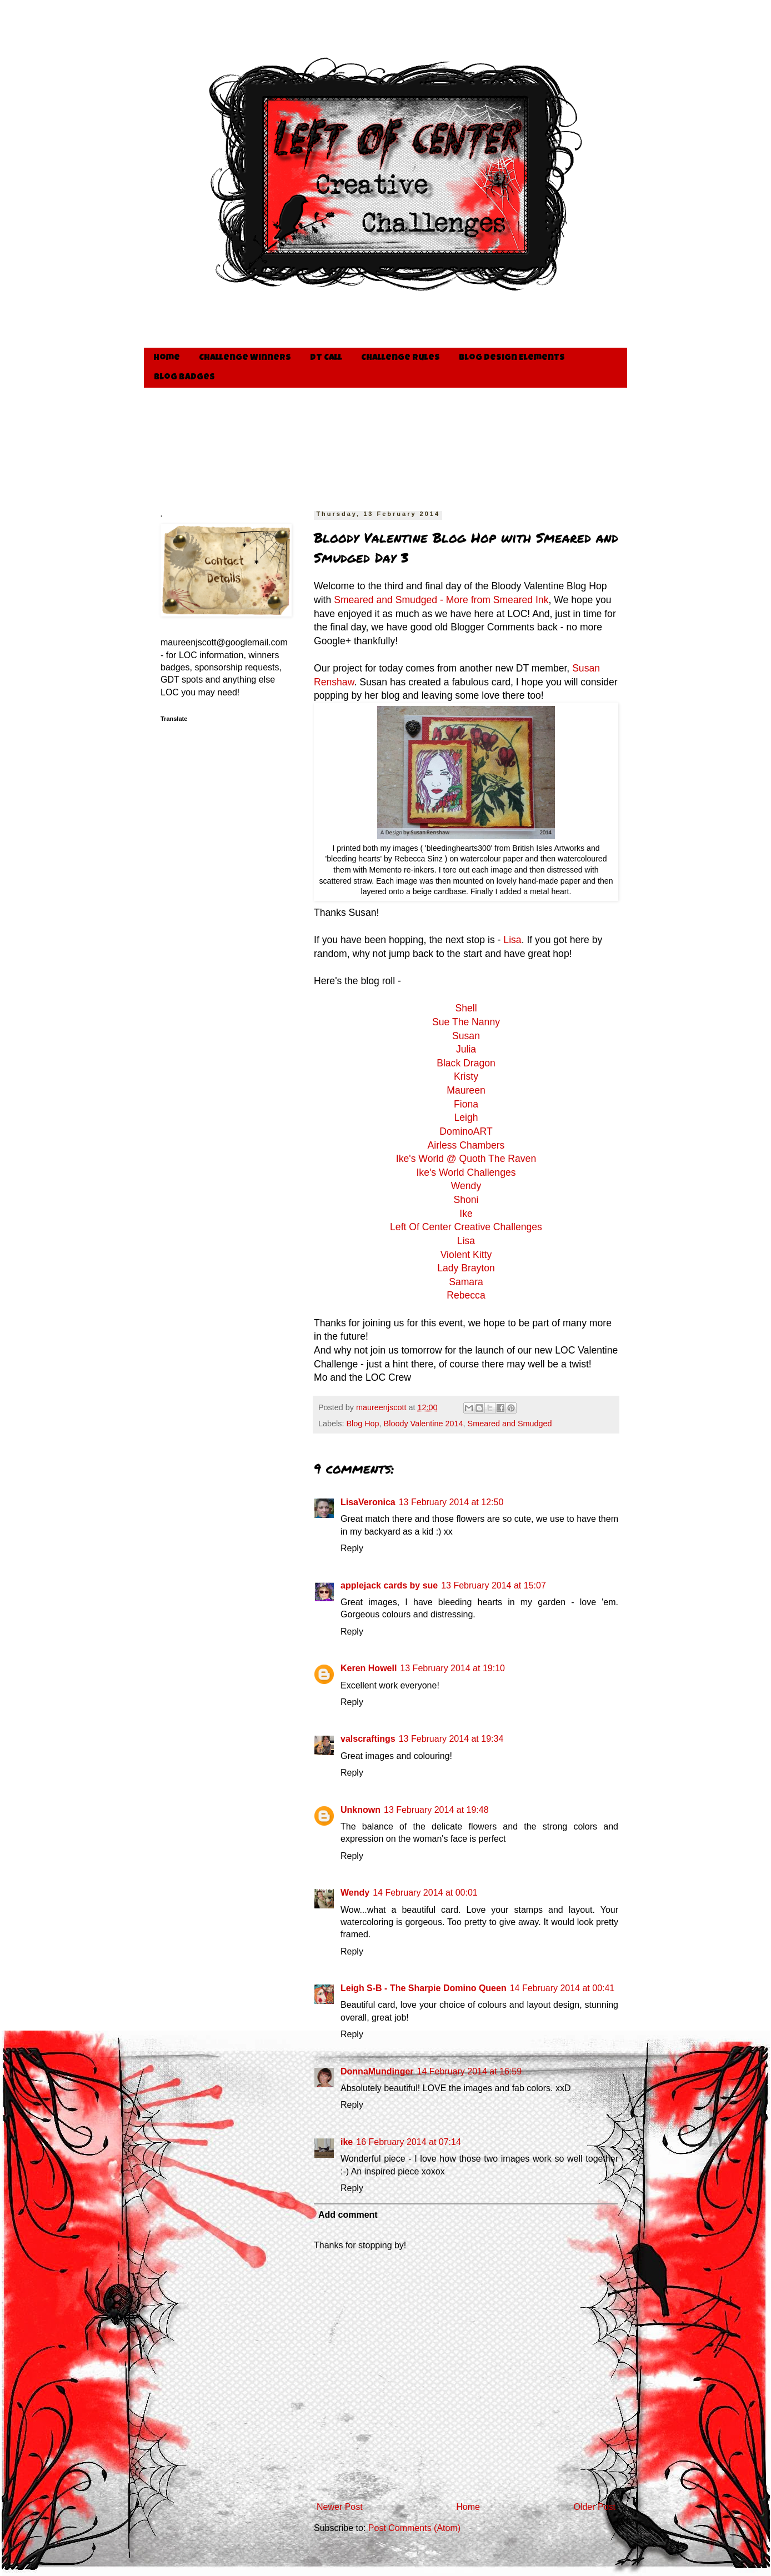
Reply (352, 1548)
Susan (466, 1035)
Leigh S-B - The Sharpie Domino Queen (424, 1988)
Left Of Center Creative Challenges (466, 1226)
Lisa (512, 939)
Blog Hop (362, 1423)
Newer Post (340, 2507)
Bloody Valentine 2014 (423, 1423)
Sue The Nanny (466, 1022)
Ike (465, 1213)
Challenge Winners (245, 358)
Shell (466, 1008)
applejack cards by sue (389, 1585)
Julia (466, 1049)
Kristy (466, 1076)
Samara (466, 1281)
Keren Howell (369, 1668)
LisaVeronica (368, 1502)
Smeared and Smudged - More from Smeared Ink (441, 599)
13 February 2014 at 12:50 (451, 1502)
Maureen (466, 1090)
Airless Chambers (466, 1145)
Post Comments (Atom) (414, 2528)
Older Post (594, 2507)
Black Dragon (466, 1063)
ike (347, 2142)
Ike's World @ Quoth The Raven (466, 1158)
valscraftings (368, 1738)
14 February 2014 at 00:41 (562, 1988)
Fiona (466, 1104)
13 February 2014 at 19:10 (452, 1668)
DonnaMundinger (377, 2071)
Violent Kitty (466, 1254)
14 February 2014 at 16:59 (469, 2071)
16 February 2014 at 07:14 (408, 2142)
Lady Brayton (466, 1268)
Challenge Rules (400, 358)
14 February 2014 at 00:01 (425, 1892)
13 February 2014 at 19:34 (451, 1738)
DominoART (466, 1131)
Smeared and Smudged (510, 1423)
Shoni (466, 1199)
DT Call (326, 358)
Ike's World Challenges (465, 1172)
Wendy (466, 1185)
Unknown (361, 1810)
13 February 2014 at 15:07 (493, 1585)
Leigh (466, 1117)
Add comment (348, 2214)
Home (166, 358)
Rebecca (466, 1295)
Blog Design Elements (512, 358)
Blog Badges (184, 377)
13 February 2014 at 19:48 (436, 1810)
